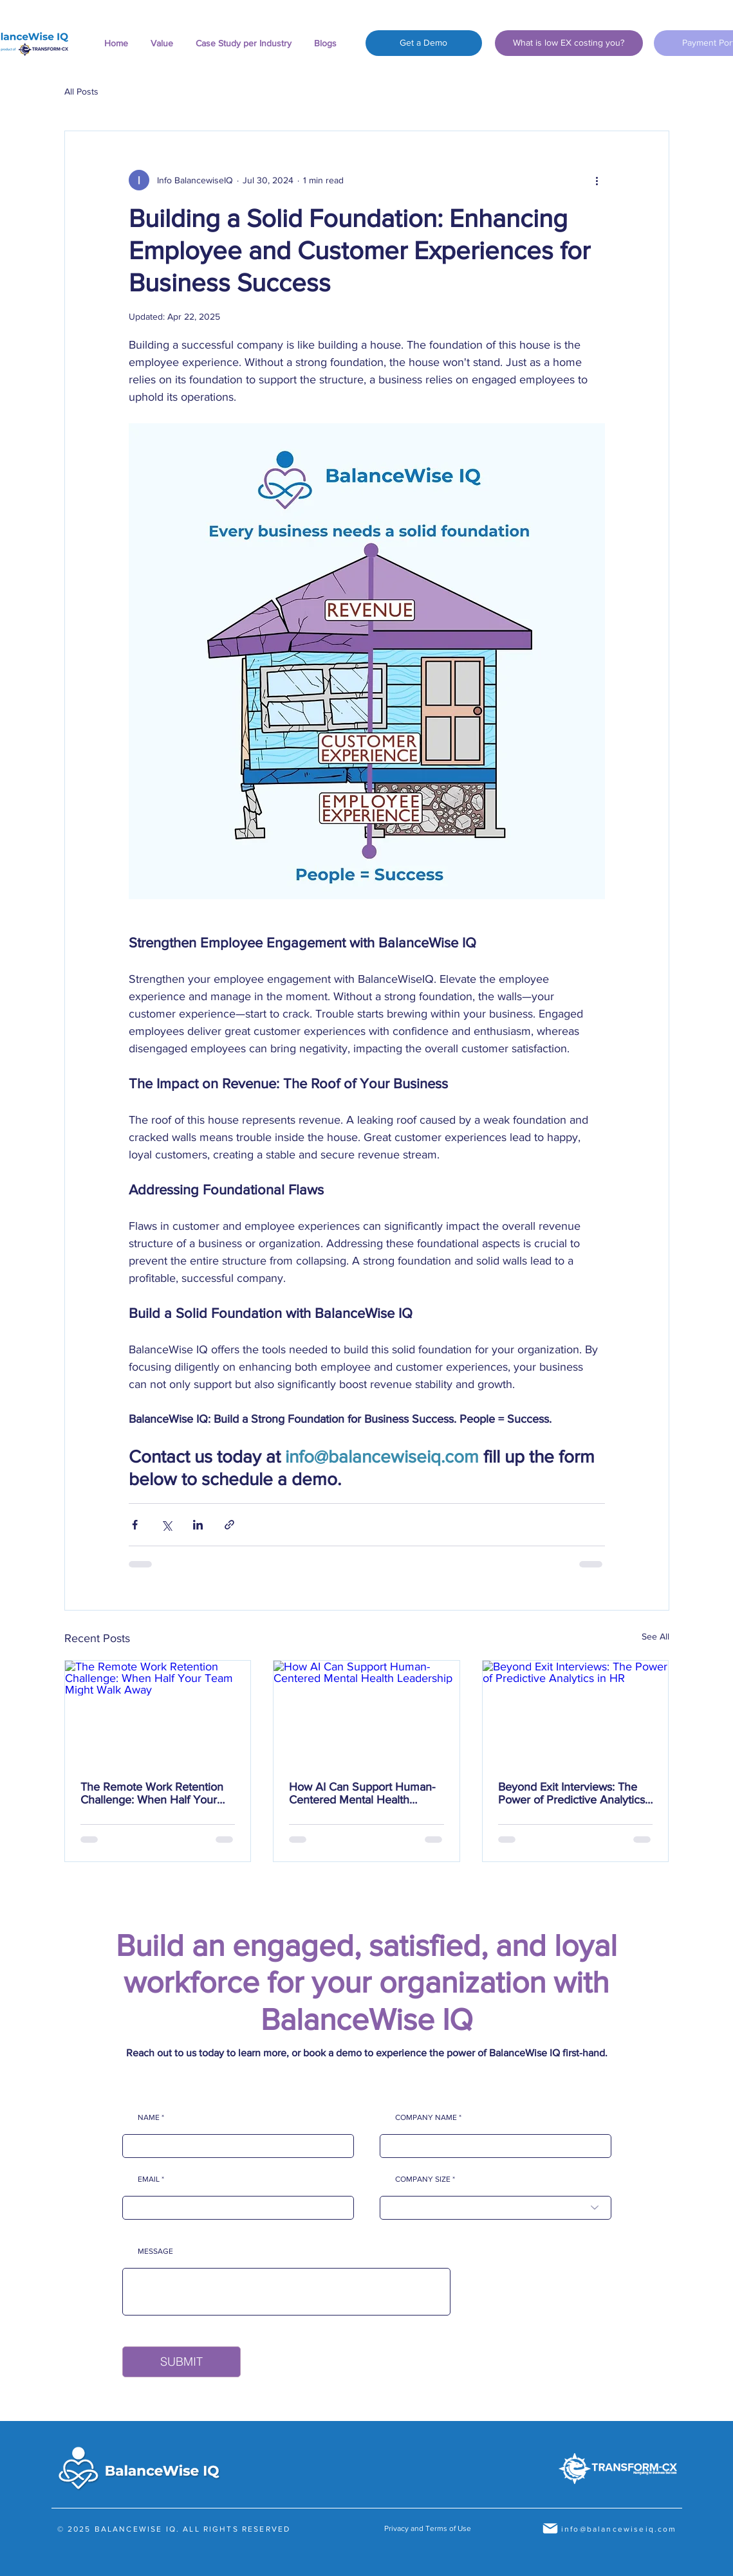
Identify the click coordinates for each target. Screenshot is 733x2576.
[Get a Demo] (424, 43)
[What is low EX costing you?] (569, 43)
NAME (149, 2117)
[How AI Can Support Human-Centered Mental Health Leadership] (366, 1713)
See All (655, 1636)
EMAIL (149, 2179)
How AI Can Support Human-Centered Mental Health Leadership (362, 1793)
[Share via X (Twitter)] (166, 1525)
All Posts (81, 91)
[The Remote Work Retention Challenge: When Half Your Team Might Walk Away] (158, 1713)
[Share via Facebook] (135, 1525)
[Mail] (550, 2528)
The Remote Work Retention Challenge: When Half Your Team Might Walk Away (151, 1793)
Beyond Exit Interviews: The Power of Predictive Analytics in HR (571, 1793)
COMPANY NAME (426, 2117)
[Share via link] (229, 1525)
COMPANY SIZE (422, 2179)
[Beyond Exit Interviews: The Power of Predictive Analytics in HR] (576, 1713)
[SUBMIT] (181, 2361)
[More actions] (597, 180)
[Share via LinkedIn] (198, 1525)
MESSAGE (155, 2251)
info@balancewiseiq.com (619, 2529)
